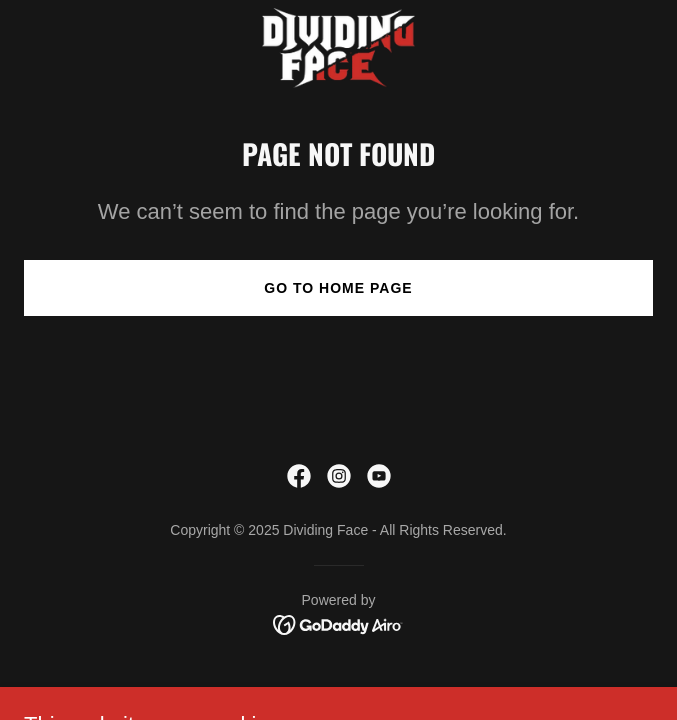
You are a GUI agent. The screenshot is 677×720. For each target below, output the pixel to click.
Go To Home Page (338, 288)
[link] (338, 48)
